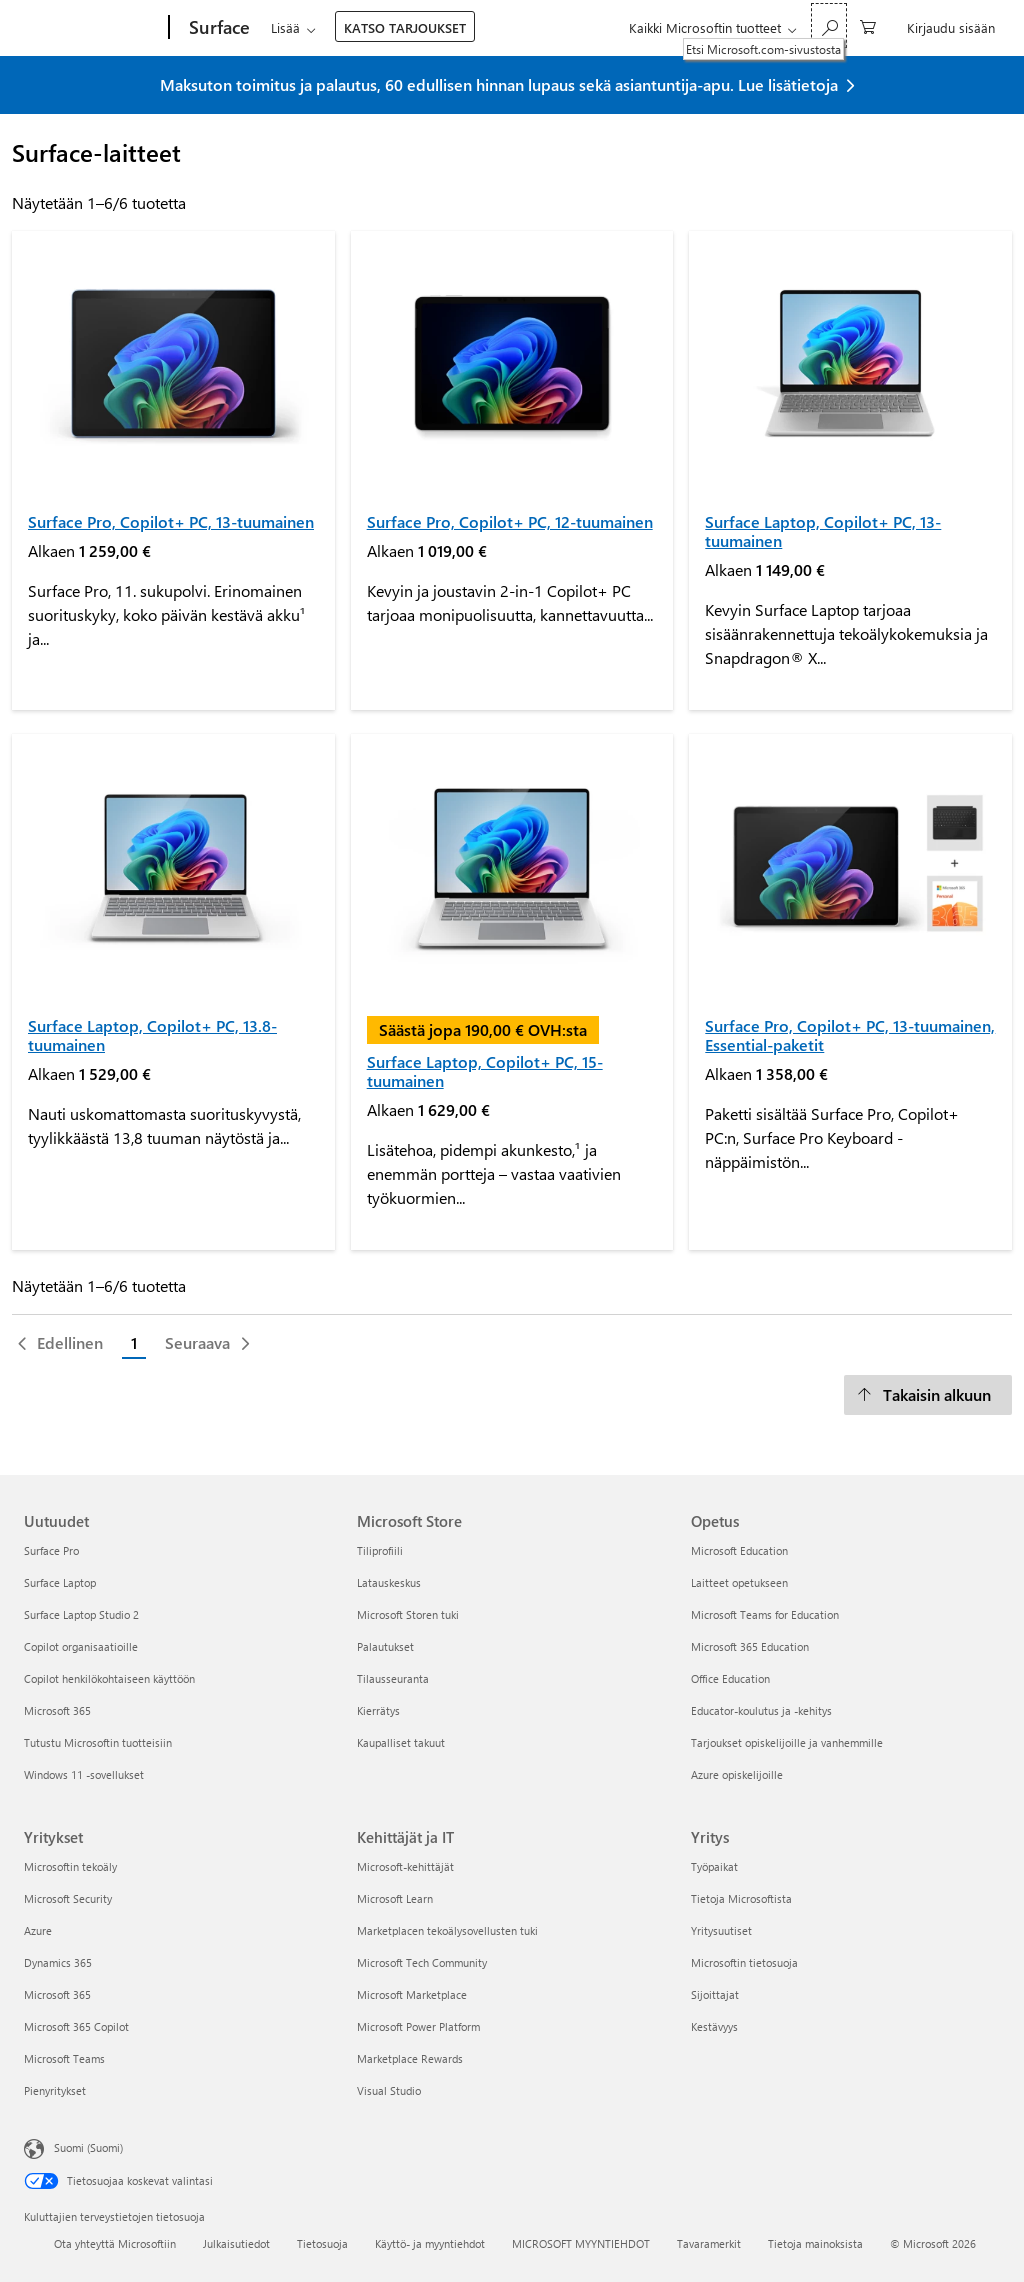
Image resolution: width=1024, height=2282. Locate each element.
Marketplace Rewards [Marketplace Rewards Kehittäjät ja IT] (410, 2058)
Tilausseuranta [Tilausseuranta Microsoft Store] (393, 1678)
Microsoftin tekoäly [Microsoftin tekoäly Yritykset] (70, 1866)
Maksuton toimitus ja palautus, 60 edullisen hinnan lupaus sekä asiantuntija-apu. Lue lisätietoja (499, 84)
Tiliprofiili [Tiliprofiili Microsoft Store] (380, 1550)
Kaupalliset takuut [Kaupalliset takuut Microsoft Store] (401, 1742)
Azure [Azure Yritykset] (38, 1930)
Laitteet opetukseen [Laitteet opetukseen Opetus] (739, 1582)
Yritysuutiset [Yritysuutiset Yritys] (721, 1930)
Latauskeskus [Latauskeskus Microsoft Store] (389, 1582)
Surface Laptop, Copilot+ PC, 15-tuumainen (485, 1071)
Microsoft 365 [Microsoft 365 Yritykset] (57, 1994)
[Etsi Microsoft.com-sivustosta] (829, 25)
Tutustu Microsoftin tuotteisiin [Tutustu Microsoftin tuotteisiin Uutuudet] (98, 1742)
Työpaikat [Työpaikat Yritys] (714, 1866)
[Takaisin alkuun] (928, 1395)
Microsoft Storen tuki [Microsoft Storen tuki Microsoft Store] (408, 1614)
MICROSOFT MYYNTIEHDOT (581, 2243)
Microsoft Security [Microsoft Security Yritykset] (68, 1898)
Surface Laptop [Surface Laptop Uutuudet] (60, 1582)
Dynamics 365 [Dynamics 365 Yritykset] (58, 1962)
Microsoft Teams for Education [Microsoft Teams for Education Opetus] (765, 1614)
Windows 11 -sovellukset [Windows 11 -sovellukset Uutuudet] (84, 1774)
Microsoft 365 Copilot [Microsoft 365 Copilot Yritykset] (76, 2026)
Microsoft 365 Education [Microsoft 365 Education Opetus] (750, 1646)
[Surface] (217, 28)
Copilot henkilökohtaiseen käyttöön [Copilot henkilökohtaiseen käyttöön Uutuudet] (109, 1678)
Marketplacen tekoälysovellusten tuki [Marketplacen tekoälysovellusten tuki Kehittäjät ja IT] (447, 1930)
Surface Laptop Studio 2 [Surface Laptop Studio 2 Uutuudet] (81, 1614)
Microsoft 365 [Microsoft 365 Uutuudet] (57, 1710)
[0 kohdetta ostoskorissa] (868, 25)
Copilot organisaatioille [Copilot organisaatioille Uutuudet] (81, 1646)
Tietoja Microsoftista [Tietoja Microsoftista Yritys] (741, 1898)
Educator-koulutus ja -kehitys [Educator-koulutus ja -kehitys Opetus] (761, 1710)
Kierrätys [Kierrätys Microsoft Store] (378, 1710)
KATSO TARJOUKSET (405, 27)
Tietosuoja (322, 2243)
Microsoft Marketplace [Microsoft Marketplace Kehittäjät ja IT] (412, 1994)
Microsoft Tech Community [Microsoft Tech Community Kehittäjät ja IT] (422, 1962)
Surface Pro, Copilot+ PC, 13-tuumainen (171, 521)
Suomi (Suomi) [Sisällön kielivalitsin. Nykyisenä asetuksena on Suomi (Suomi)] (88, 2147)
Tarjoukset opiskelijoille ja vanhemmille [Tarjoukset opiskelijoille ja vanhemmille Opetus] (787, 1742)
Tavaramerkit (709, 2243)
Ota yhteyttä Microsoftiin (115, 2243)
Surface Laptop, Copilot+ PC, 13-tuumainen (823, 531)
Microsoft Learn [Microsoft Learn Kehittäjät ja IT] (395, 1898)
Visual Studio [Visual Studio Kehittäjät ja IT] (389, 2090)
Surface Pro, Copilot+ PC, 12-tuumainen (510, 521)
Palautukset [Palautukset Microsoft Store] (385, 1646)
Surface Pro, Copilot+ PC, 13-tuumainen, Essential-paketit (850, 1035)
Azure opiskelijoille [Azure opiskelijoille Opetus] (737, 1774)
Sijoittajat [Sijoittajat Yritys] (715, 1994)
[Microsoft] (92, 28)
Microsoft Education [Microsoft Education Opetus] (739, 1550)
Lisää (285, 27)
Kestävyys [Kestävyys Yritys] (714, 2026)
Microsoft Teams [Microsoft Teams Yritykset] (64, 2058)
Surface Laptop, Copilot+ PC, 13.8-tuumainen (152, 1035)
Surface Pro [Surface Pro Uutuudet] (51, 1550)
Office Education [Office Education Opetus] (730, 1678)
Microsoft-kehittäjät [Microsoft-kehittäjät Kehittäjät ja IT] (405, 1866)
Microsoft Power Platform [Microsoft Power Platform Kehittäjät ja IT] (418, 2026)
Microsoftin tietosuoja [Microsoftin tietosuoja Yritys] (744, 1962)
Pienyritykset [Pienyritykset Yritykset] (55, 2090)
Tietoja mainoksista (815, 2243)
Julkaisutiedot (236, 2243)
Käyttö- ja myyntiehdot (430, 2243)
